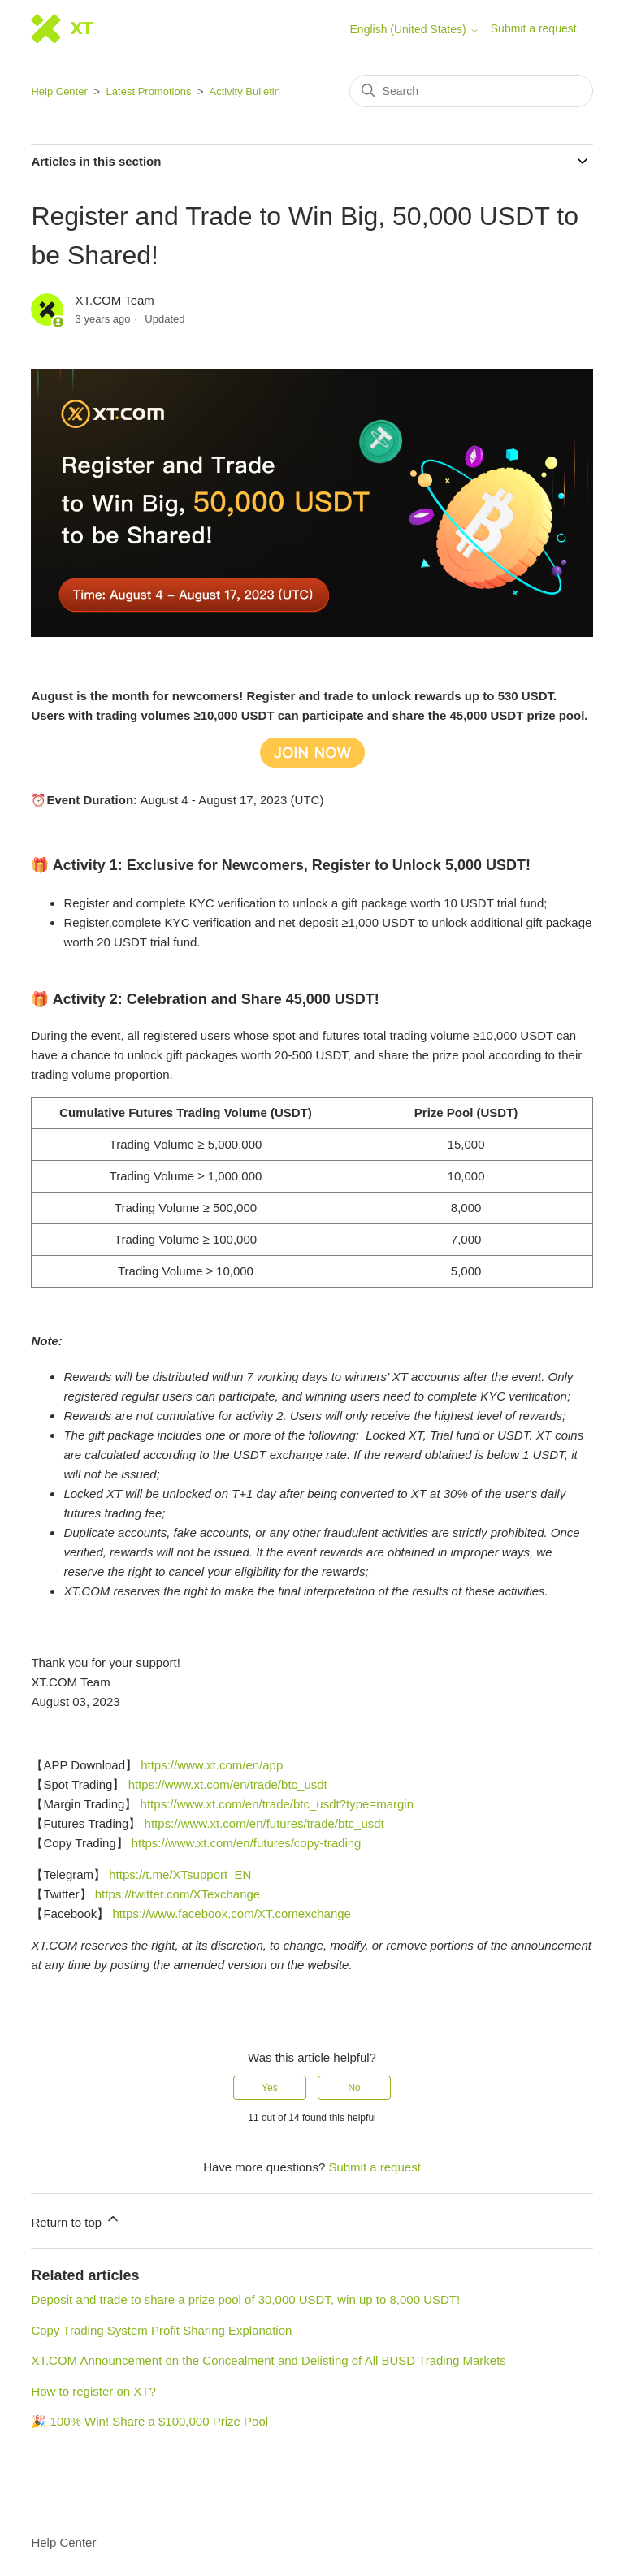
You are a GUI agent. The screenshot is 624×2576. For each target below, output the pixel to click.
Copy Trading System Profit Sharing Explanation (161, 2330)
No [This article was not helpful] (354, 2087)
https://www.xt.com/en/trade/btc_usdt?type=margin (277, 1804)
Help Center (59, 91)
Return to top (76, 2219)
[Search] (471, 91)
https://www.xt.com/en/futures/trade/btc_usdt (264, 1823)
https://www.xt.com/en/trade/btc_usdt (227, 1784)
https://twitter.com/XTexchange (177, 1894)
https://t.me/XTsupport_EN (180, 1874)
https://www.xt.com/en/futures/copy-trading (247, 1843)
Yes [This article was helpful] (270, 2087)
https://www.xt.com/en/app (212, 1765)
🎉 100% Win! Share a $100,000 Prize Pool (149, 2421)
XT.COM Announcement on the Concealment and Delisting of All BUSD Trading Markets (268, 2360)
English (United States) (414, 29)
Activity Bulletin (245, 91)
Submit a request (534, 28)
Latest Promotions (149, 91)
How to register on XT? (93, 2391)
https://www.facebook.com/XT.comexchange (231, 1913)
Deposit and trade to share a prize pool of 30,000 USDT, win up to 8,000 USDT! (245, 2299)
